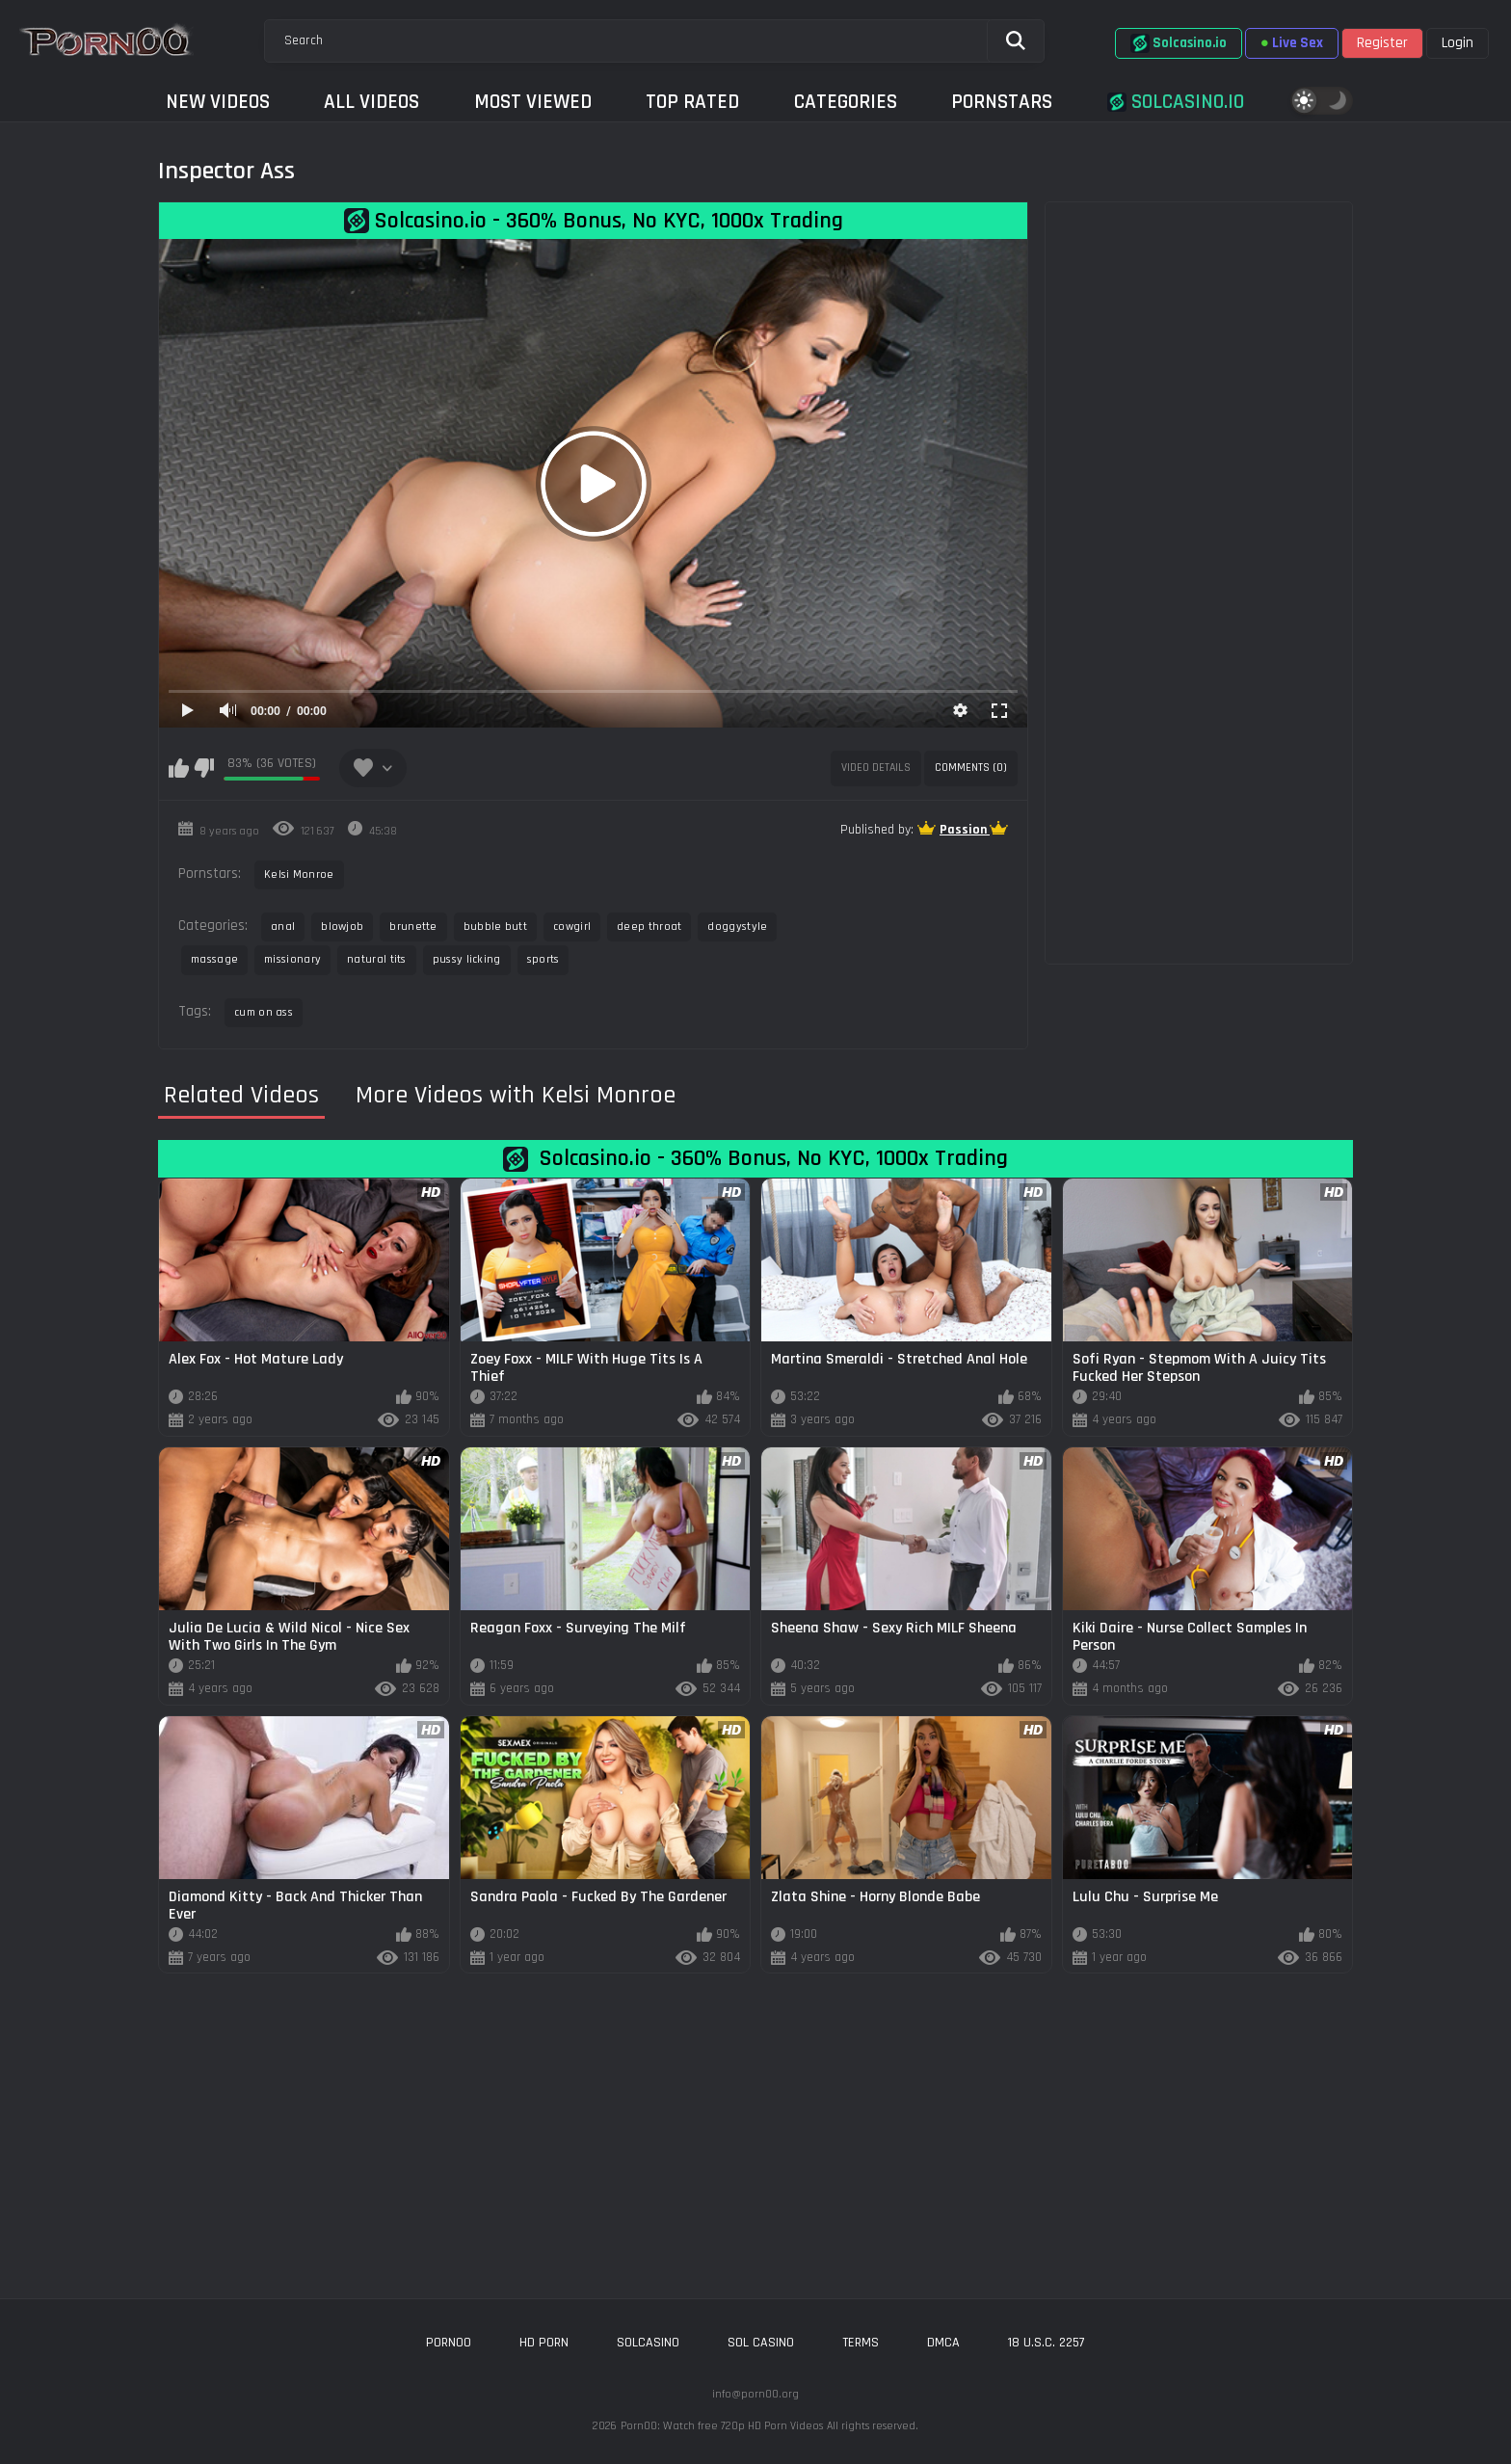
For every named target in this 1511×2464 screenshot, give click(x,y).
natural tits (377, 959)
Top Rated (692, 102)
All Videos (371, 102)
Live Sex (1291, 43)
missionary (292, 959)
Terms (860, 2342)
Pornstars (1001, 102)
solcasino (648, 2342)
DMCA (943, 2342)
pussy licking (467, 959)
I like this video (179, 768)
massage (214, 959)
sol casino (761, 2342)
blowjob (342, 926)
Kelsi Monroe (299, 874)
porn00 (448, 2342)
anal (283, 926)
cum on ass (263, 1012)
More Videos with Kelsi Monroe (516, 1095)
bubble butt (495, 926)
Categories (845, 102)
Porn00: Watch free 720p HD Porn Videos (722, 2426)
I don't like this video (204, 768)
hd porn (544, 2342)
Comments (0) (971, 767)
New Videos (218, 102)
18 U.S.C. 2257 (1046, 2342)
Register (1382, 43)
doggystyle (737, 926)
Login (1457, 43)
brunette (413, 926)
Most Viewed (533, 102)
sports (543, 959)
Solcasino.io (1178, 43)
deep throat (649, 926)
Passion (965, 829)
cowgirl (572, 926)
